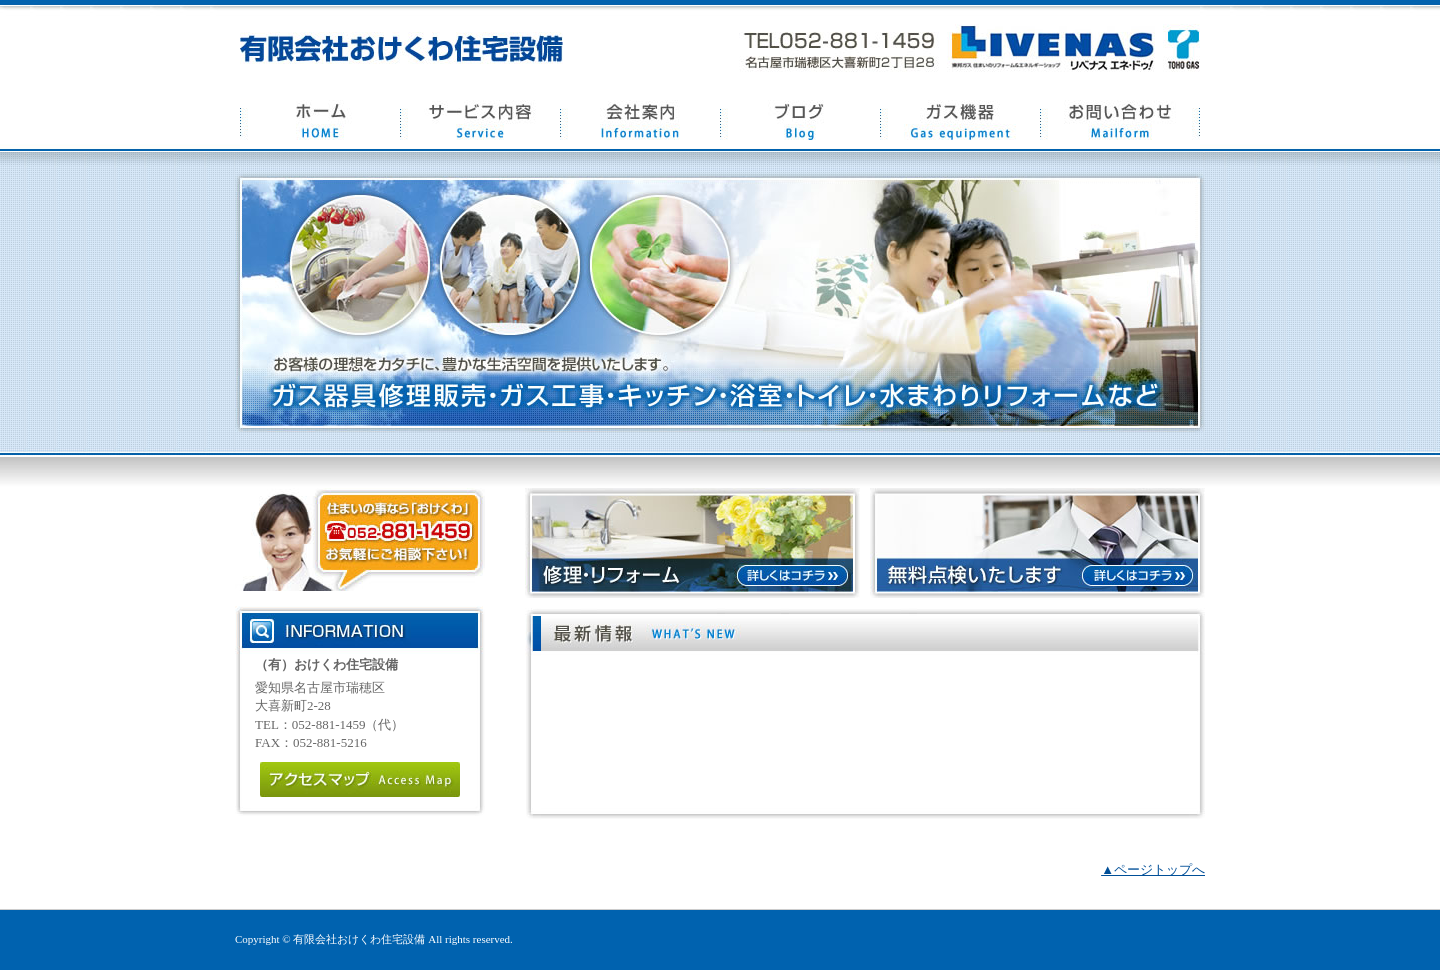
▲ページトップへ (1153, 869)
